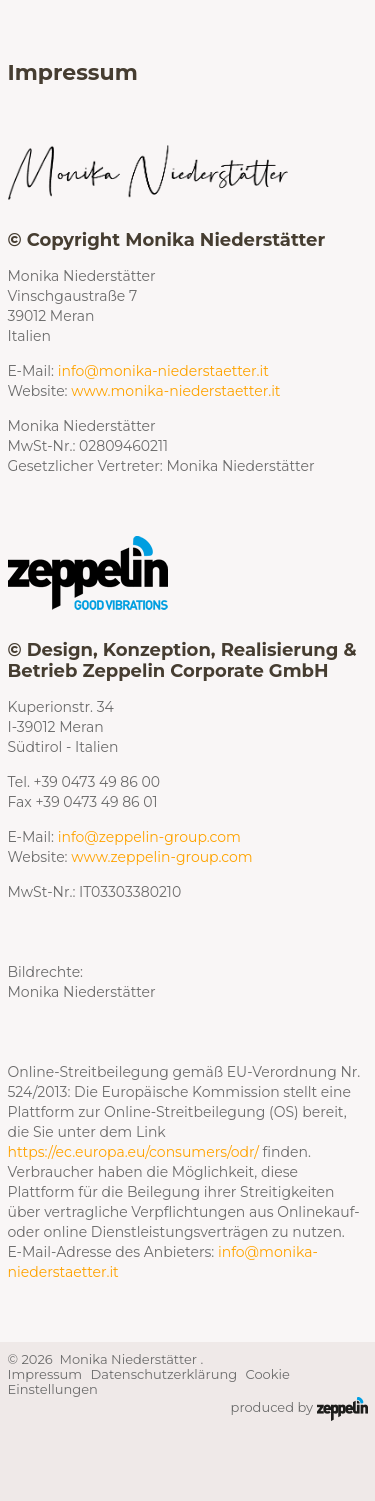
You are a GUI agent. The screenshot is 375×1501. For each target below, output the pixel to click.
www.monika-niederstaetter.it (175, 391)
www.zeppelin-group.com (161, 857)
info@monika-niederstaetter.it (163, 371)
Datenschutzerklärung (164, 1374)
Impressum (45, 1374)
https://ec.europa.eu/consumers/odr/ (133, 1152)
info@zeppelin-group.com (149, 837)
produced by (299, 1409)
